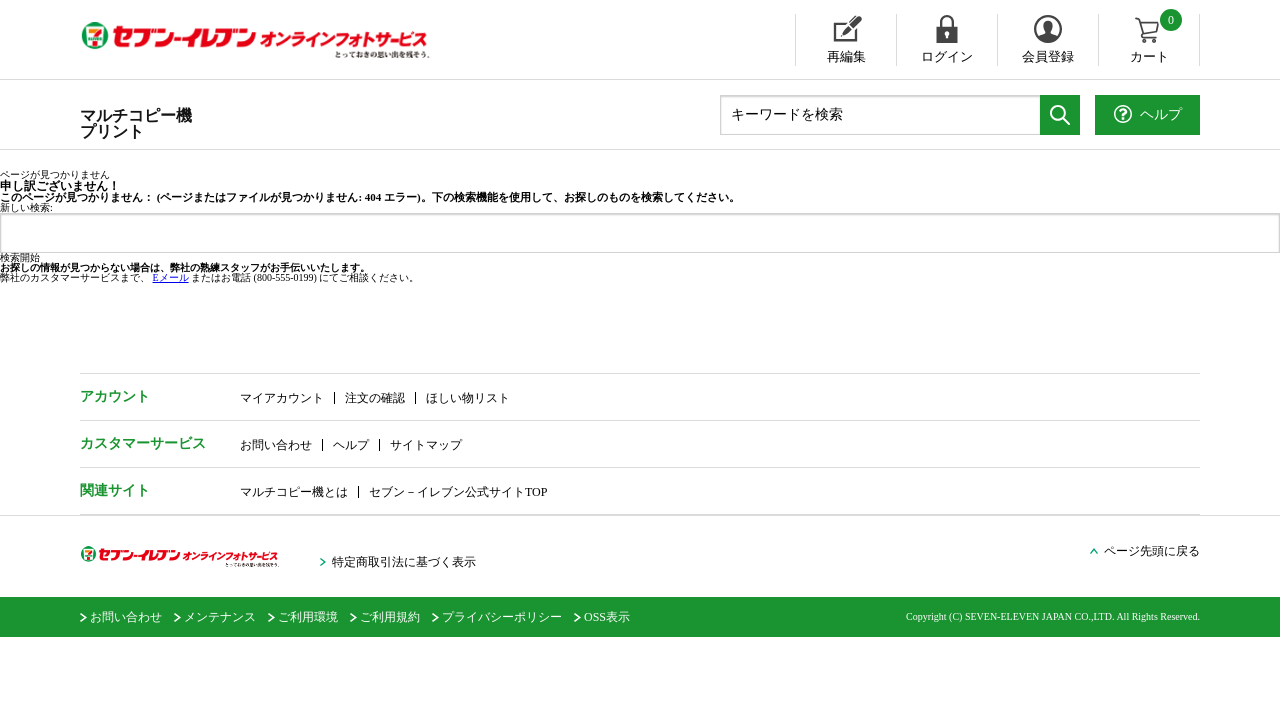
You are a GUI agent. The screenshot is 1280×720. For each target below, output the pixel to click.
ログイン (947, 56)
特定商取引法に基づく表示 (404, 562)
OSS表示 (607, 617)
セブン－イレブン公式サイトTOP (458, 492)
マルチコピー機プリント (136, 123)
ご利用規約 (390, 617)
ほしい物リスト (468, 398)
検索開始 (20, 258)
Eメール (171, 277)
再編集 (846, 56)
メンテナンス (220, 617)
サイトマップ (426, 445)
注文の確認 (375, 398)
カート (1157, 39)
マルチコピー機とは (294, 492)
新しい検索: (26, 207)
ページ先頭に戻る (1152, 551)
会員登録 (1048, 56)
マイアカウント (282, 398)
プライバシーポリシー (502, 617)
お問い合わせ (276, 445)
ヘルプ (351, 445)
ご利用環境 (308, 617)
